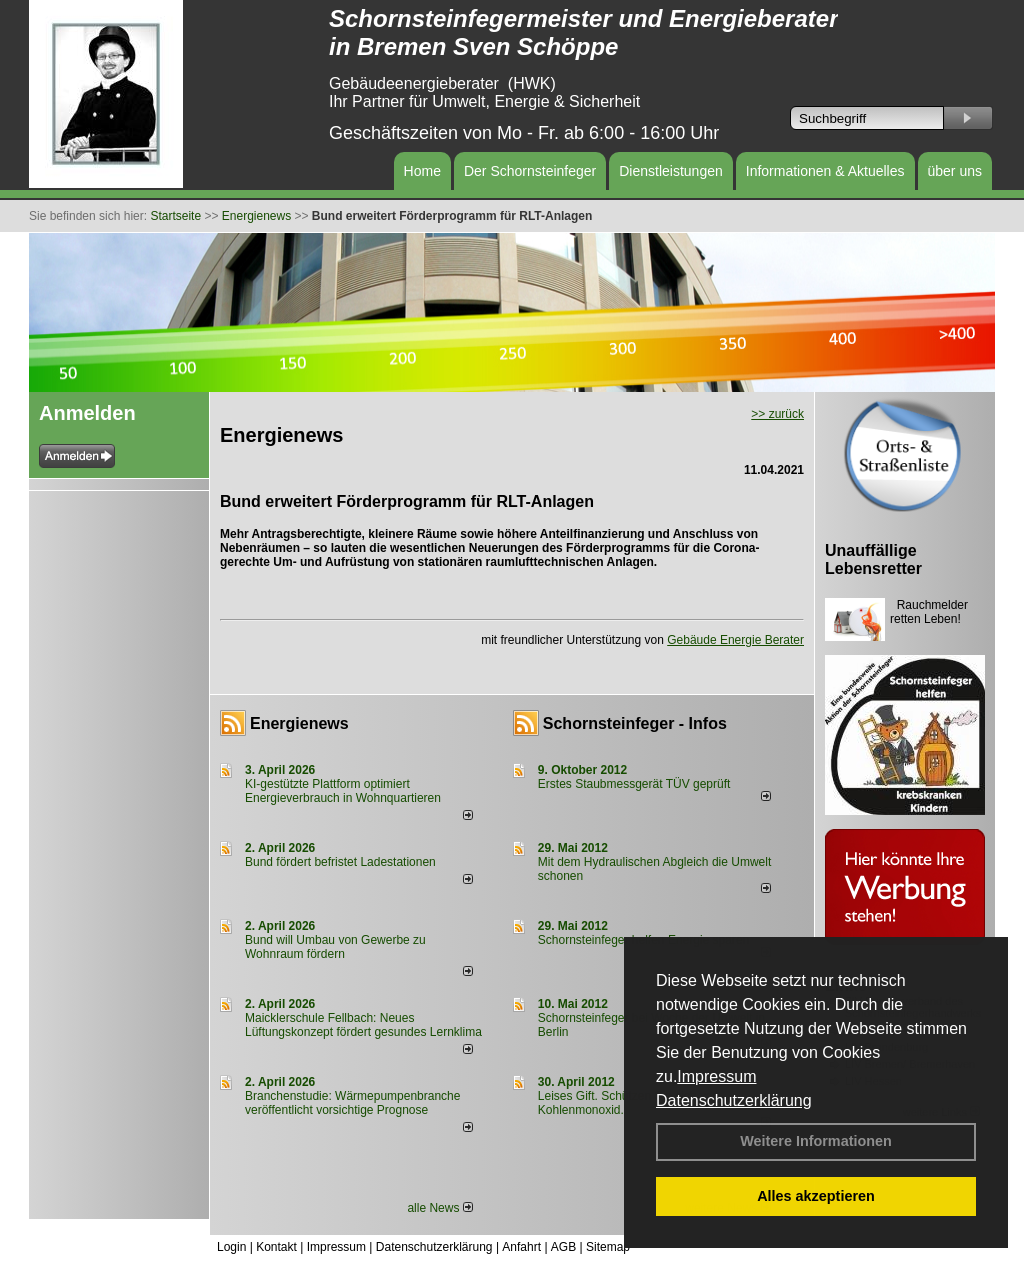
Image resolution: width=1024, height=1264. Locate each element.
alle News (439, 1208)
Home (422, 171)
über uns (955, 171)
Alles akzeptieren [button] (816, 1196)
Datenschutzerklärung (734, 1100)
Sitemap (608, 1247)
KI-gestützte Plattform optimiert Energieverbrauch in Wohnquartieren (343, 791)
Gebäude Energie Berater (735, 640)
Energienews (299, 723)
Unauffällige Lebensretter (873, 559)
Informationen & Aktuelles (825, 171)
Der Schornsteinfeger (530, 171)
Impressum (716, 1076)
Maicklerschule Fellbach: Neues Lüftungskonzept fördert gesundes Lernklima (363, 1025)
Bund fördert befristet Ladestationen (340, 862)
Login (231, 1247)
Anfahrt (521, 1247)
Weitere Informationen (816, 1141)
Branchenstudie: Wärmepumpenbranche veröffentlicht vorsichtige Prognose (352, 1103)
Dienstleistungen (671, 171)
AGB (563, 1247)
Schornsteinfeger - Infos (635, 723)
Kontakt (276, 1247)
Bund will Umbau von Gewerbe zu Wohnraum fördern (335, 947)
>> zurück (777, 414)
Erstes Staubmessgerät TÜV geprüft (634, 784)
